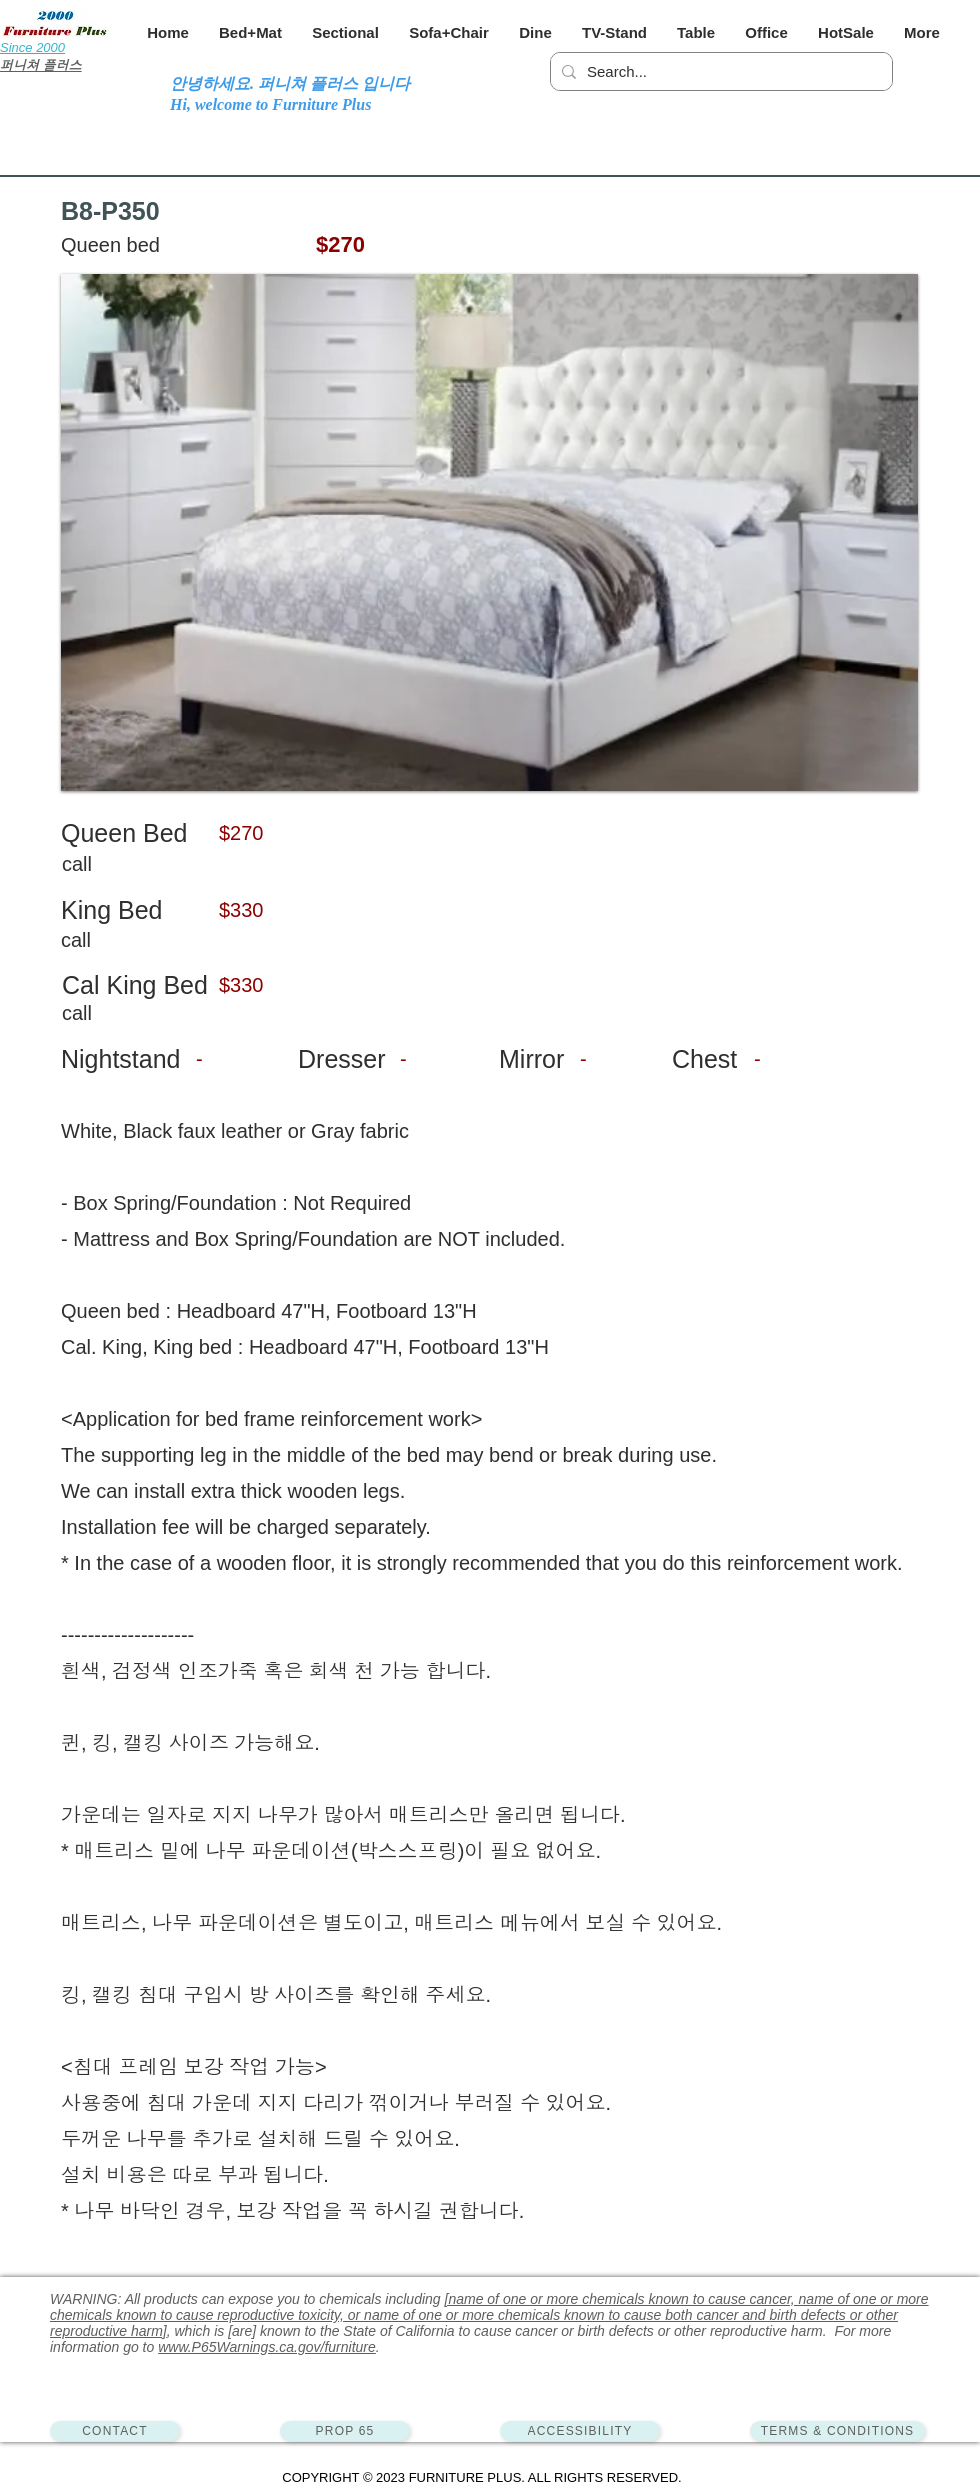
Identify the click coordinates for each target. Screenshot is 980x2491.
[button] (250, 32)
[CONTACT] (115, 2431)
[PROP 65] (345, 2431)
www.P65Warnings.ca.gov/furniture (267, 2347)
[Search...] (718, 71)
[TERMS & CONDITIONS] (837, 2431)
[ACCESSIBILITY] (580, 2431)
